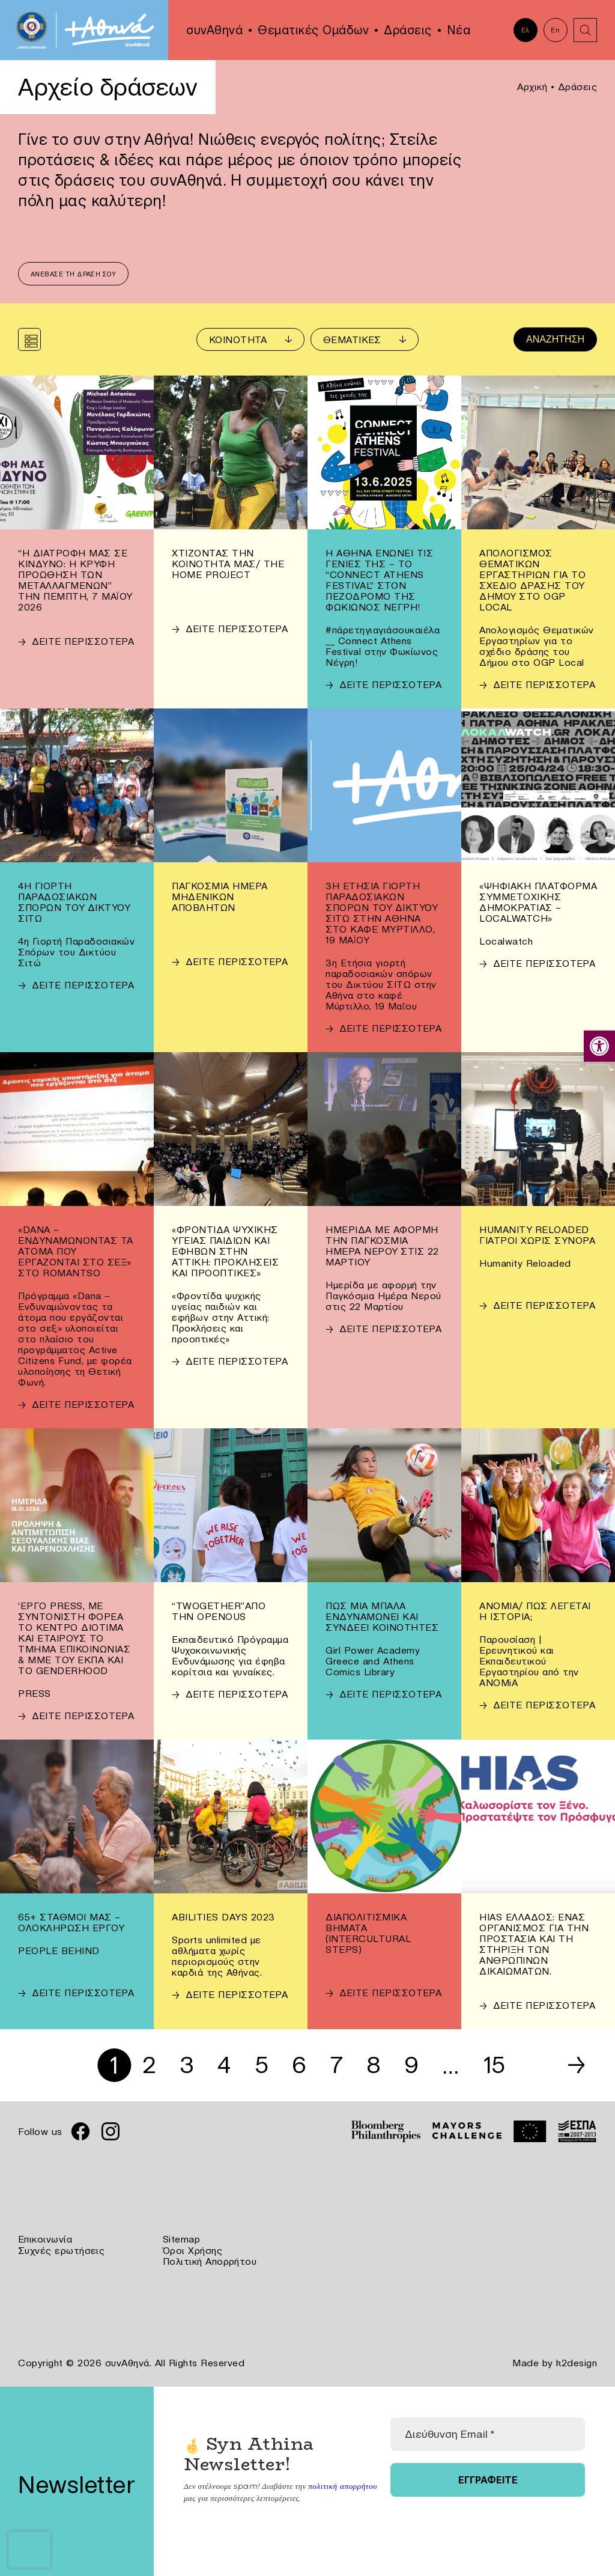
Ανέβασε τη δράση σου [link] (74, 274)
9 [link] (413, 2066)
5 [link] (261, 2066)
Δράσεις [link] (408, 30)
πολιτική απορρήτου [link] (341, 2484)
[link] (599, 1046)
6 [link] (299, 2066)
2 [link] (147, 2066)
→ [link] (576, 2066)
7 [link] (337, 2066)
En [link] (555, 30)
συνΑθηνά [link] (214, 30)
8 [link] (375, 2066)
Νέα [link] (459, 30)
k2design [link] (576, 2362)
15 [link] (496, 2066)
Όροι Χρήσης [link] (193, 2250)
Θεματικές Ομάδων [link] (313, 30)
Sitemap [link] (182, 2239)
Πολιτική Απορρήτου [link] (210, 2261)
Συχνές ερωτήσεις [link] (61, 2250)
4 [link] (223, 2066)
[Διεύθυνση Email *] (487, 2433)
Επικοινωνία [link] (45, 2239)
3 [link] (185, 2066)
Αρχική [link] (532, 87)
